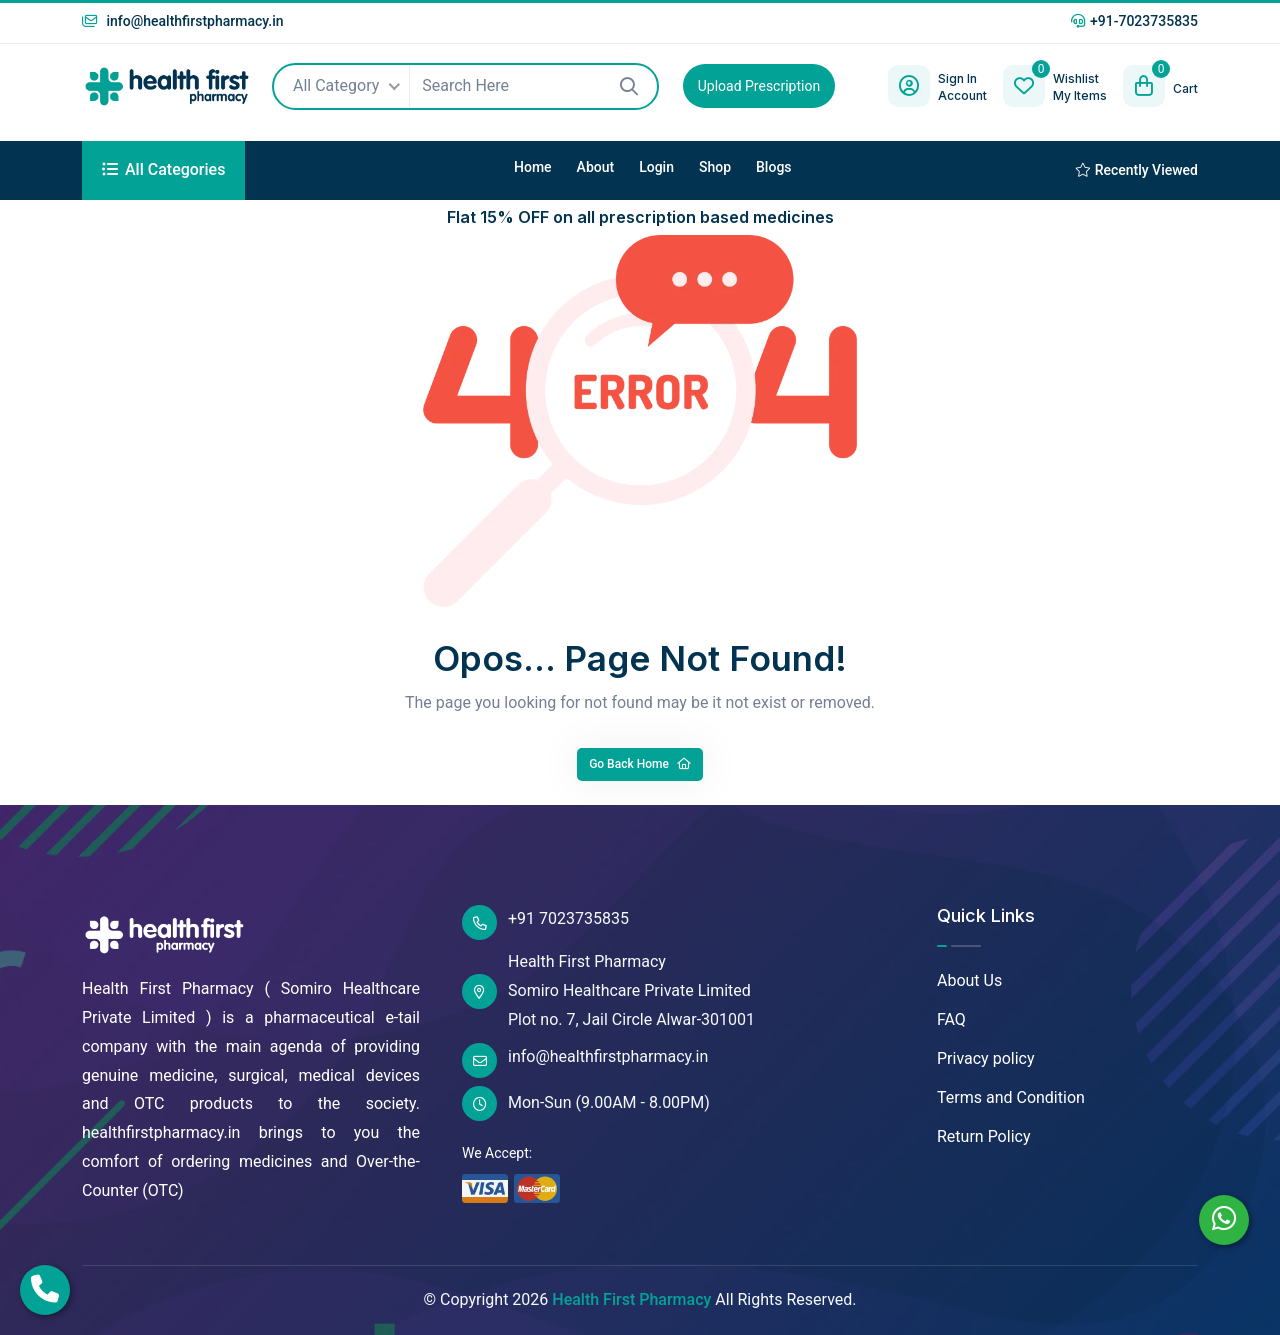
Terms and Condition (1011, 1097)
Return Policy (983, 1136)
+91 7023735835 (545, 922)
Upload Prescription (759, 86)
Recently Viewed (1136, 170)
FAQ (951, 1019)
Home (533, 167)
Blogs (774, 167)
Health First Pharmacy (631, 1299)
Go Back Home (640, 764)
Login (656, 167)
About (596, 167)
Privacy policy (986, 1058)
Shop (715, 167)
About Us (969, 980)
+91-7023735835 (1134, 21)
